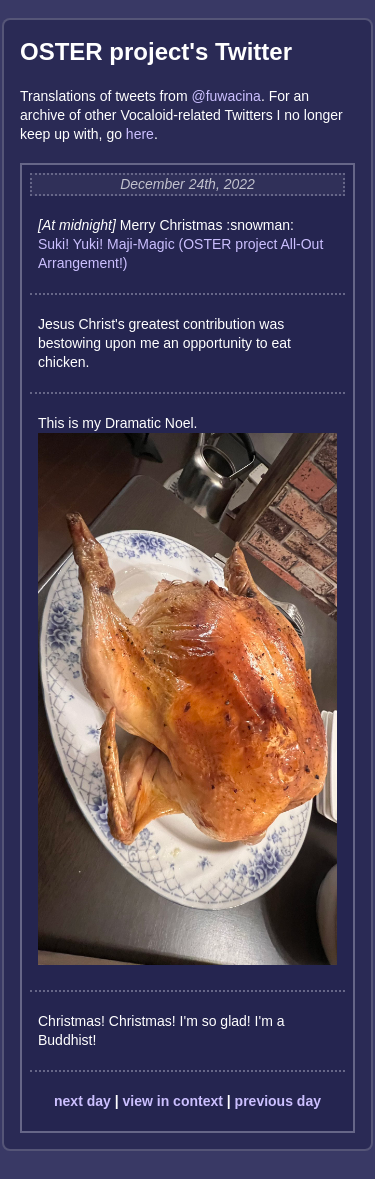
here (140, 134)
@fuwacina (225, 96)
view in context (173, 1101)
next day (82, 1101)
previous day (278, 1101)
